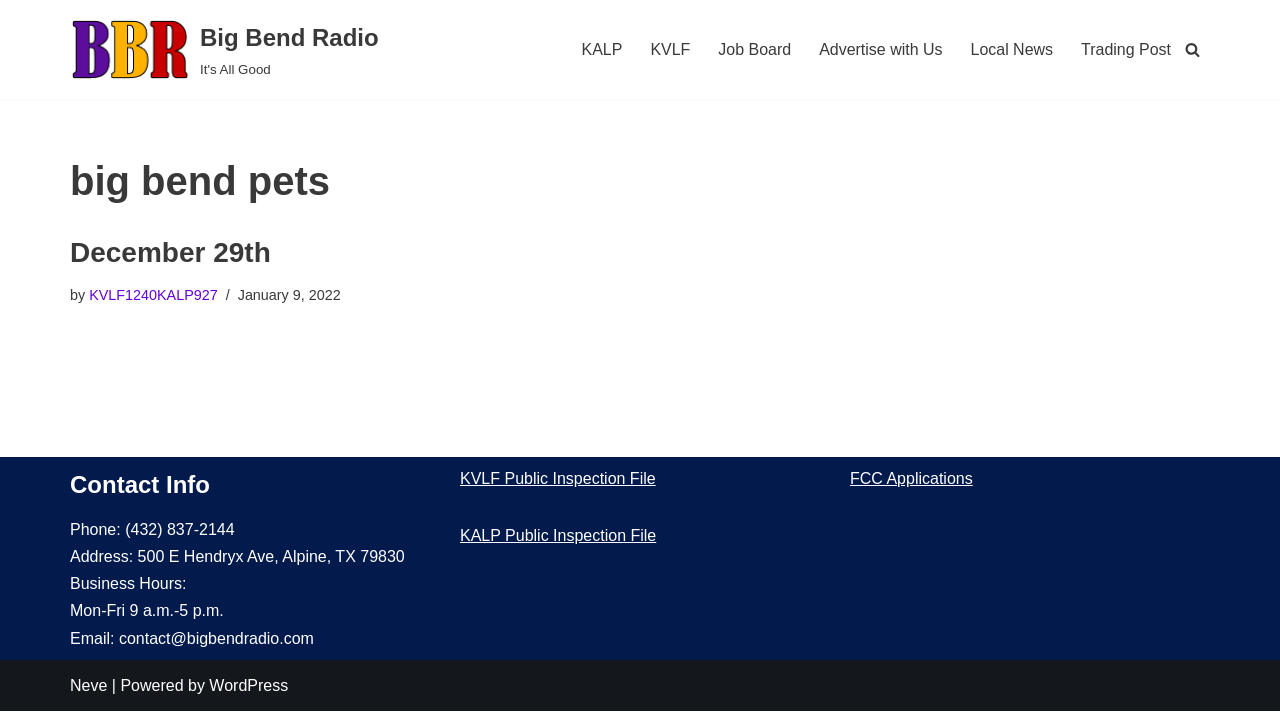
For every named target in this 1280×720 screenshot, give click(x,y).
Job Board (754, 49)
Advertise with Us (881, 49)
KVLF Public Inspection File (558, 487)
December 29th (170, 252)
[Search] (1192, 49)
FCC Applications (911, 487)
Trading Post (1126, 49)
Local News (1011, 49)
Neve (88, 694)
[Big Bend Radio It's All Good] (224, 49)
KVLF (670, 49)
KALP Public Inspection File (558, 544)
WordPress (248, 694)
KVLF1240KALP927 (153, 295)
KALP (601, 49)
